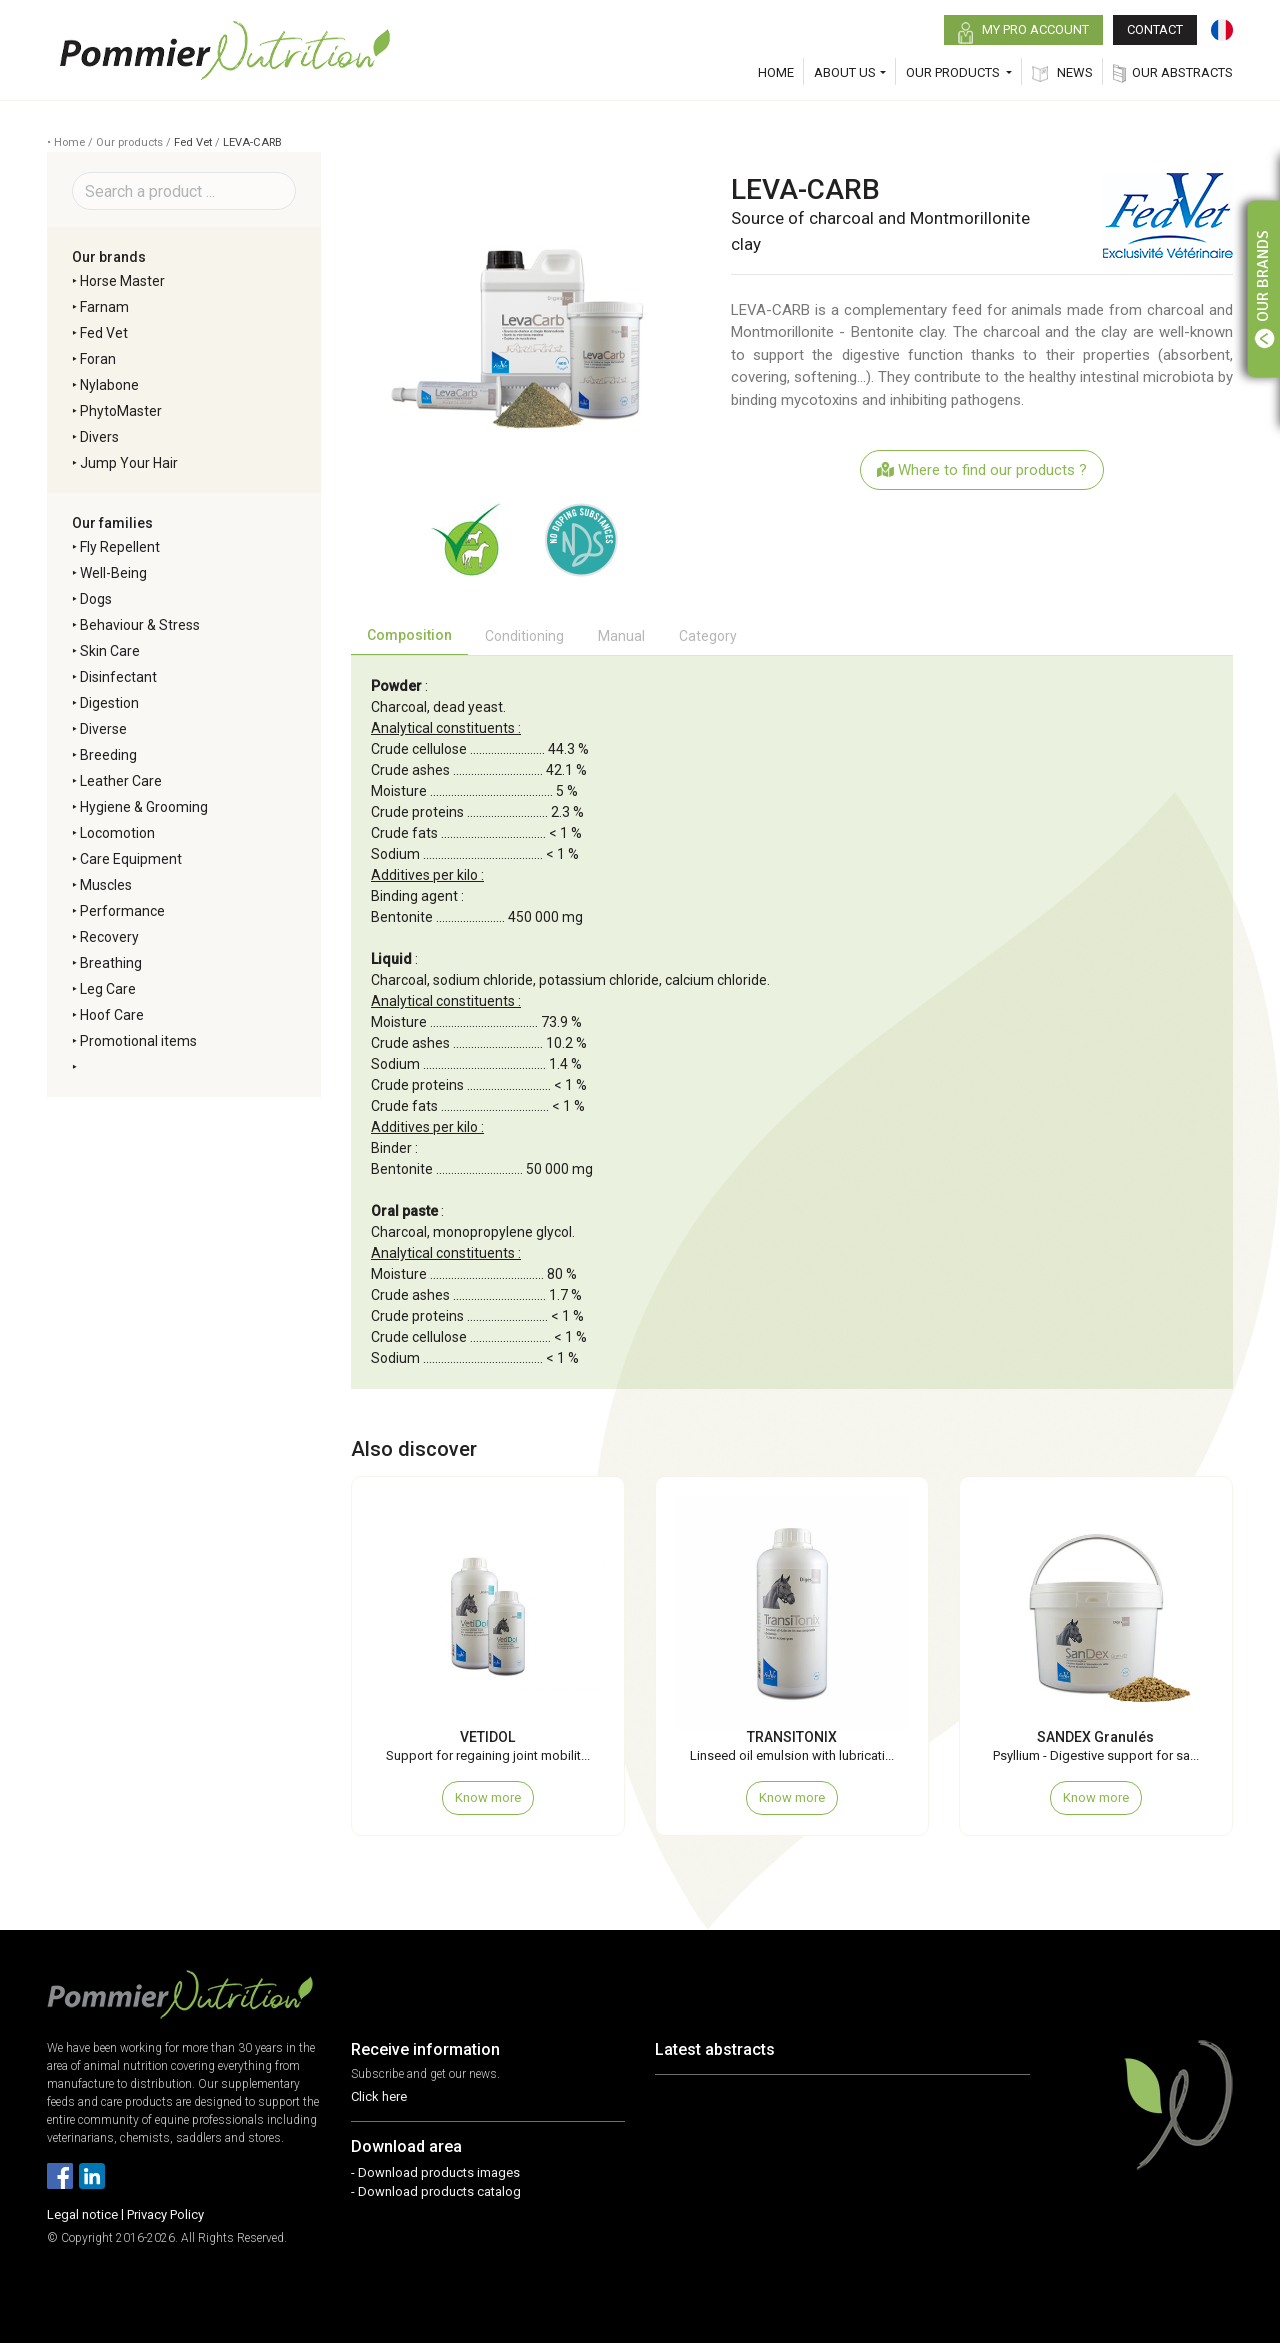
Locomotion (117, 833)
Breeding (108, 755)
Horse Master (122, 281)
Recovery (109, 937)
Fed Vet (193, 142)
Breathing (111, 963)
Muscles (106, 885)
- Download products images (435, 2172)
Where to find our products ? (982, 470)
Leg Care (108, 989)
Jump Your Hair (129, 463)
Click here (379, 2096)
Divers (99, 437)
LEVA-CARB (252, 142)
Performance (122, 911)
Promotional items (138, 1041)
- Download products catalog (436, 2191)
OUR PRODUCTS (954, 72)
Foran (98, 359)
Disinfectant (118, 677)
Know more (488, 1797)
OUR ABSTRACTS (1173, 73)
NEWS (1062, 73)
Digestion (109, 703)
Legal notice (82, 2214)
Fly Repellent (120, 547)
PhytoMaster (121, 411)
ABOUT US (845, 72)
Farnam (104, 307)
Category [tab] (708, 636)
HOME (776, 72)
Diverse (103, 729)
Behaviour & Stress (140, 625)
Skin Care (110, 651)
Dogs (96, 599)
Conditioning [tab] (524, 636)
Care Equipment (131, 859)
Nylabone (109, 385)
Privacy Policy (165, 2214)
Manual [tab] (621, 636)
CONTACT (1155, 29)
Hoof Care (112, 1015)
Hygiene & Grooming (144, 807)
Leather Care (121, 781)
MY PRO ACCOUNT (1023, 33)
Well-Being (113, 573)
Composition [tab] (409, 635)
